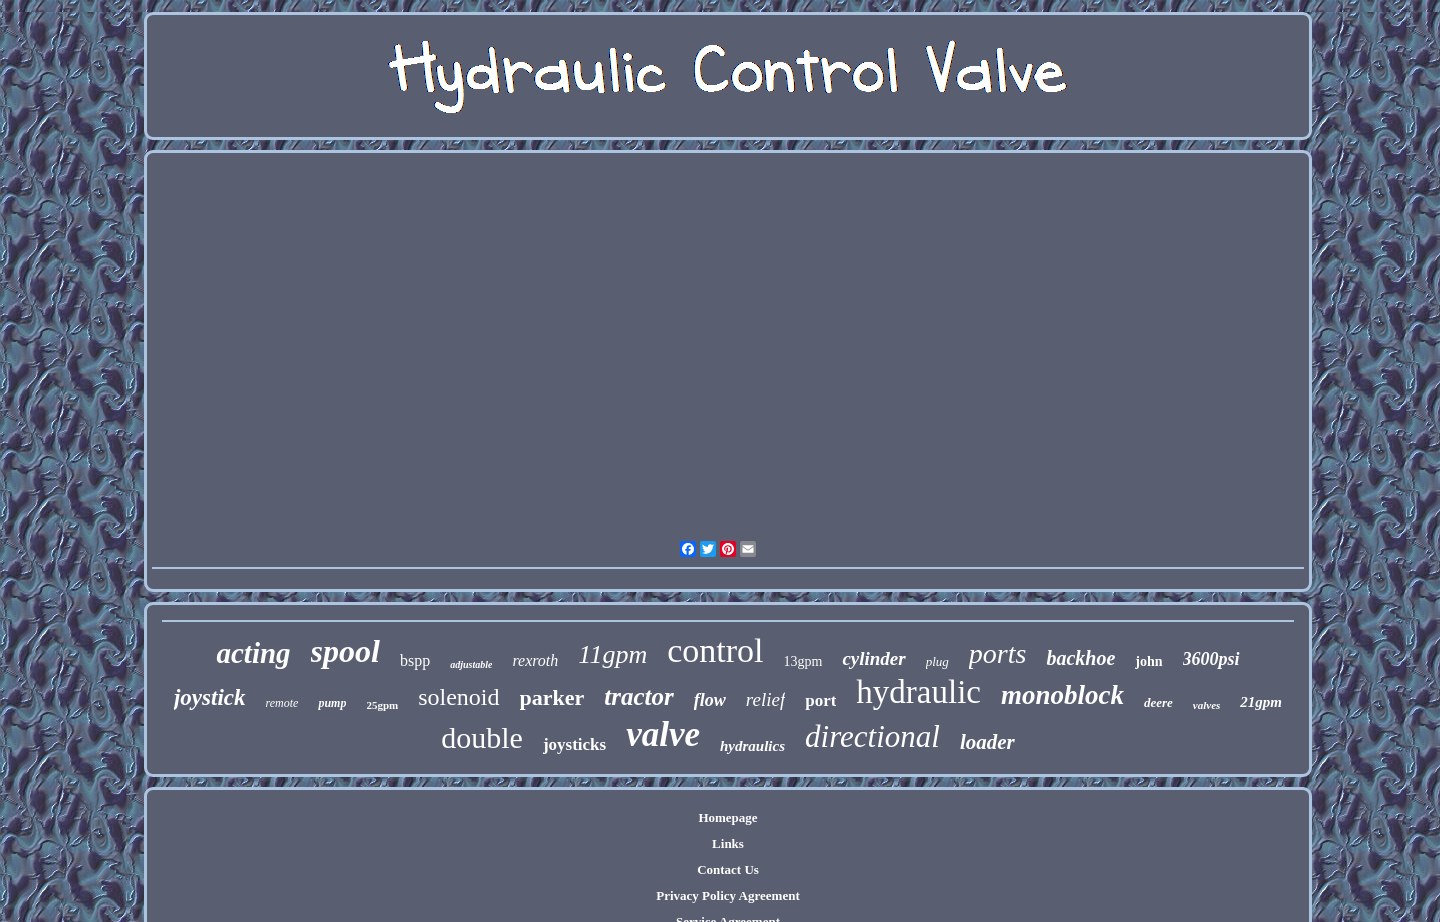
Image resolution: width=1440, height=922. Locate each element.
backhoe (1080, 658)
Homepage (727, 817)
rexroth (535, 660)
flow (710, 700)
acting (253, 653)
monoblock (1062, 695)
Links (728, 843)
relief (765, 699)
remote (282, 703)
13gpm (802, 661)
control (715, 650)
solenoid (458, 697)
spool (345, 651)
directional (872, 736)
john (1148, 661)
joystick (210, 697)
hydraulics (752, 746)
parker (552, 697)
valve (663, 734)
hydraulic (918, 692)
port (820, 700)
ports (998, 653)
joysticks (574, 744)
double (482, 737)
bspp (415, 660)
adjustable (471, 664)
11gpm (612, 654)
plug (937, 661)
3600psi (1211, 659)
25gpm (382, 705)
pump (332, 703)
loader (987, 742)
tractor (638, 696)
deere (1158, 702)
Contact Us (728, 869)
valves (1206, 705)
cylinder (873, 658)
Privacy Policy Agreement (727, 895)
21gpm (1261, 702)
